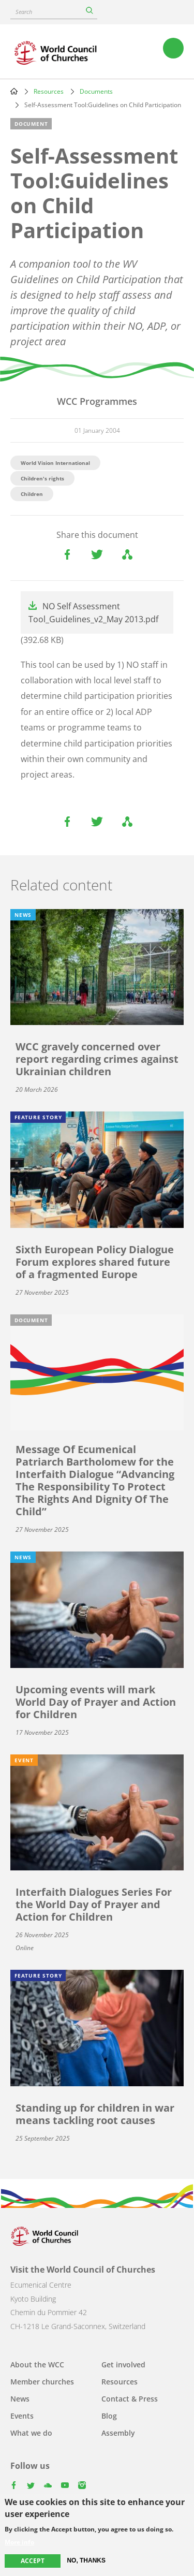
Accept (32, 2560)
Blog (109, 2416)
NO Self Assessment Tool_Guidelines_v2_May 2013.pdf (93, 613)
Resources (49, 91)
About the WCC (37, 2364)
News (19, 2399)
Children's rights (42, 478)
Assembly (118, 2433)
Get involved (123, 2364)
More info (19, 2542)
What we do (31, 2433)
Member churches (42, 2382)
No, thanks (86, 2560)
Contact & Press (129, 2399)
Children (32, 493)
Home (14, 91)
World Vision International (55, 462)
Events (22, 2416)
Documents (96, 91)
